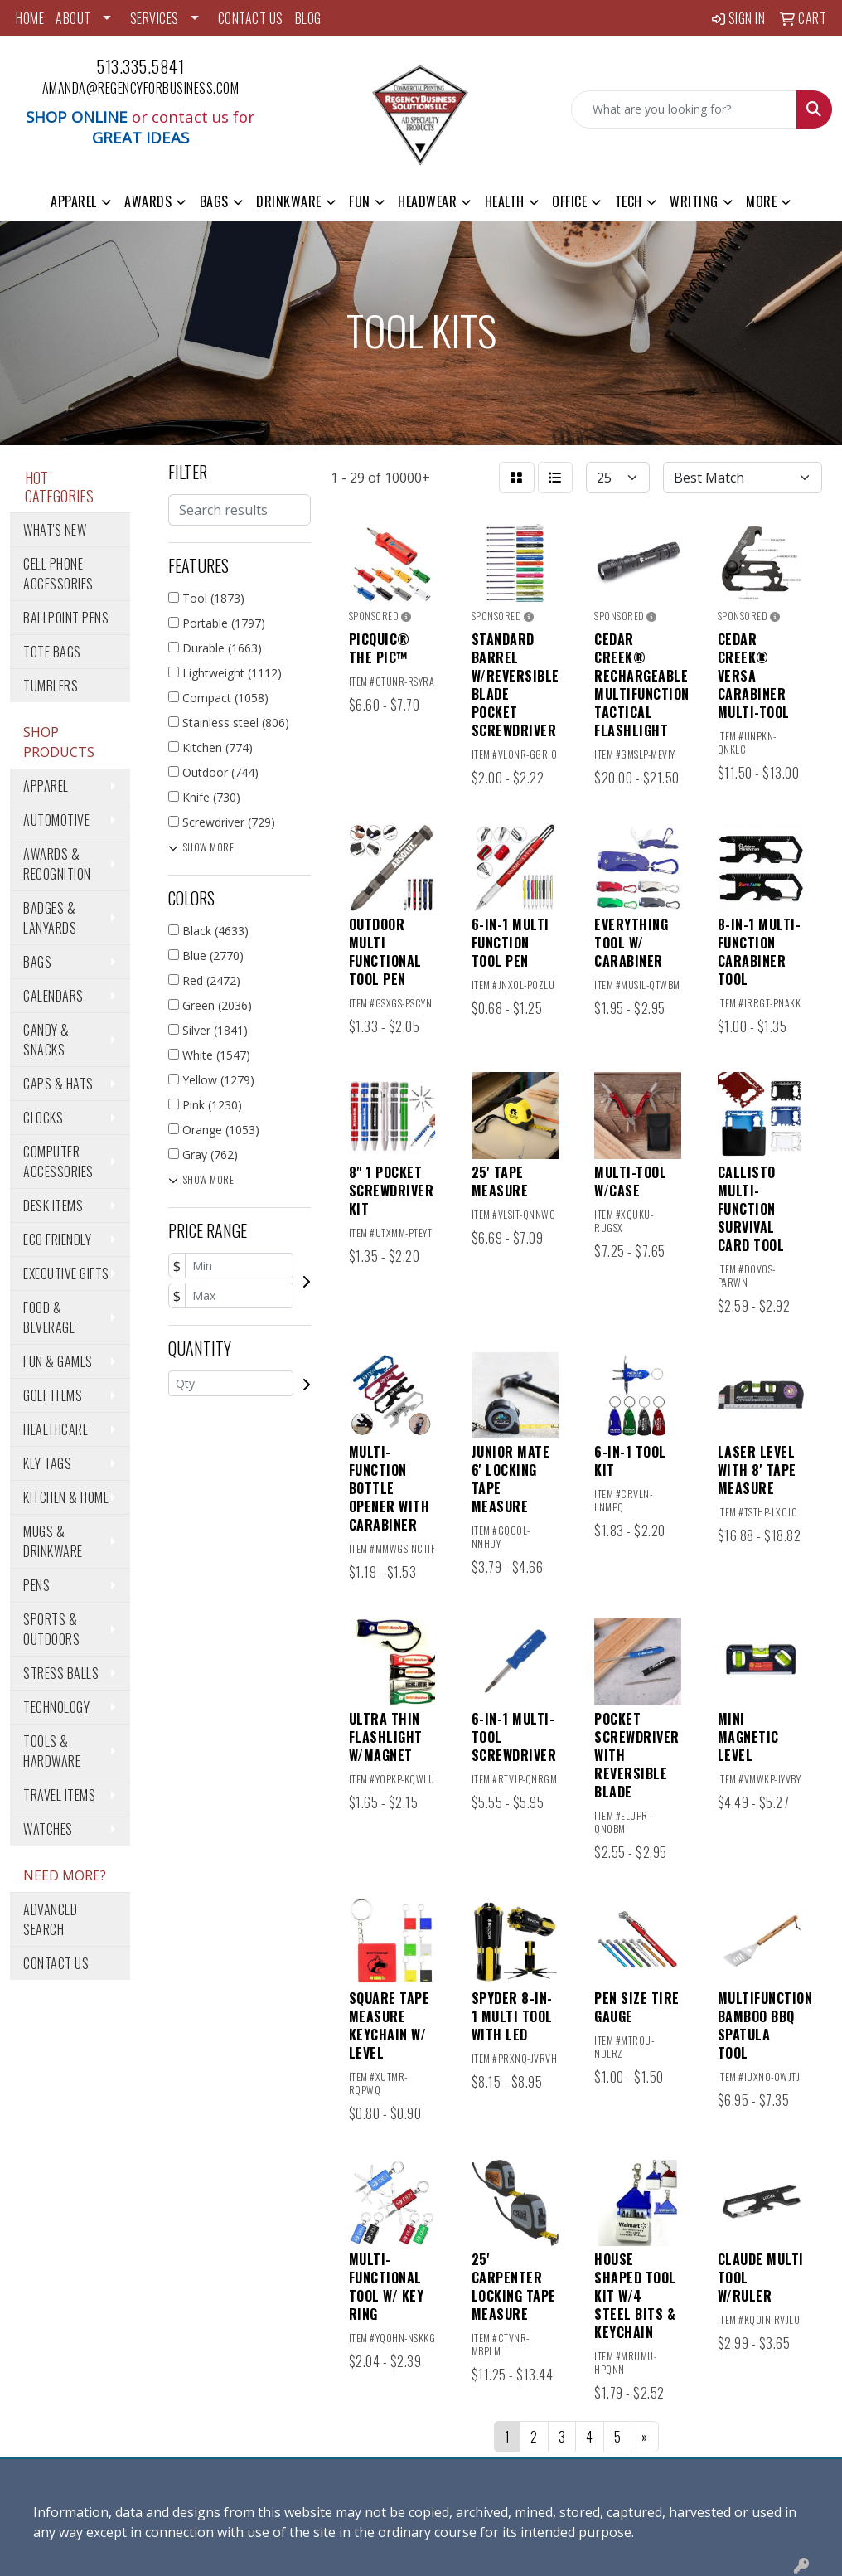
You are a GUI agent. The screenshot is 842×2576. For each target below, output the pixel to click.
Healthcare (55, 1429)
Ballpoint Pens (66, 618)
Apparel (46, 786)
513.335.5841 (140, 66)
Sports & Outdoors (51, 1629)
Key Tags (47, 1463)
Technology (56, 1707)
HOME (30, 18)
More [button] (761, 201)
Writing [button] (694, 201)
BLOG (308, 18)
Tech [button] (628, 201)
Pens (36, 1585)
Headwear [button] (427, 201)
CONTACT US (250, 18)
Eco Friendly (57, 1239)
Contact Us (56, 1963)
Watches (48, 1829)
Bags (37, 962)
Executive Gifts (66, 1273)
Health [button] (505, 201)
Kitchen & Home (66, 1497)
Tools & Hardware (51, 1751)
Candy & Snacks (46, 1040)
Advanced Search (50, 1919)
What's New (54, 530)
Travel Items (59, 1795)
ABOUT (73, 18)
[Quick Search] (684, 109)
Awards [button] (148, 201)
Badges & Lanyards (49, 918)
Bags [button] (214, 201)
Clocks (43, 1118)
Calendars (53, 996)
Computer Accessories (58, 1161)
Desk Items (53, 1205)
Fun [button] (359, 201)
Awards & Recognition (57, 864)
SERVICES (154, 18)
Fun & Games (58, 1361)
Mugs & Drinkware (53, 1541)
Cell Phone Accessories (58, 574)
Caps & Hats (58, 1084)
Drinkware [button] (289, 201)
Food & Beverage (49, 1317)
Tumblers (50, 686)
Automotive (56, 820)
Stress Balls (61, 1673)
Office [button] (569, 201)
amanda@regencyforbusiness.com (141, 88)
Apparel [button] (74, 201)
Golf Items (52, 1395)
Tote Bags (52, 652)
